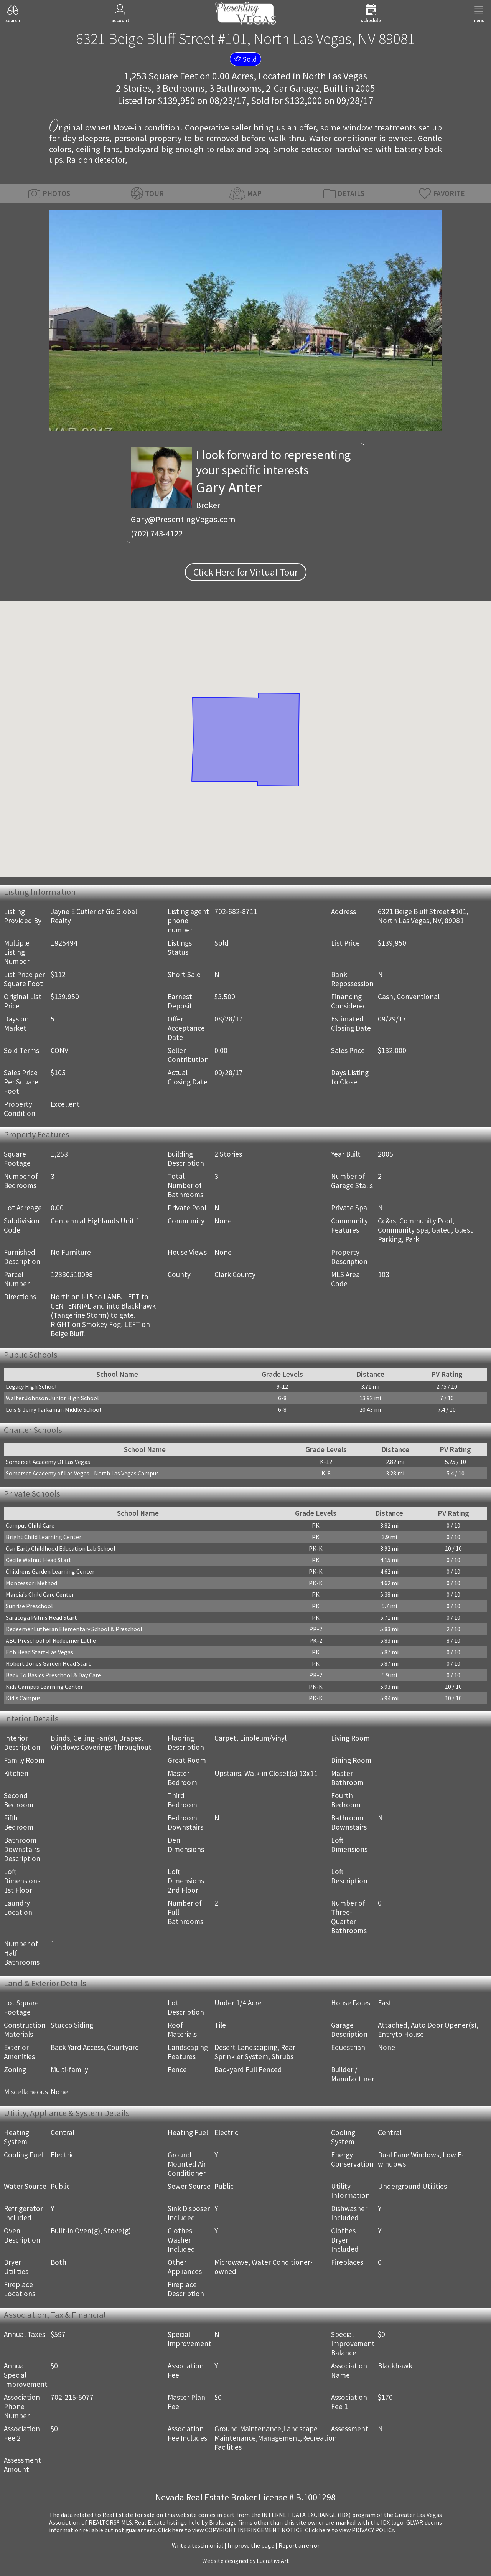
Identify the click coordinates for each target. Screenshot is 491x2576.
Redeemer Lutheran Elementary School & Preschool (74, 1629)
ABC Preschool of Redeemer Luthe (51, 1640)
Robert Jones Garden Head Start (48, 1663)
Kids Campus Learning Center (44, 1686)
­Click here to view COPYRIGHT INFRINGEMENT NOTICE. (231, 2530)
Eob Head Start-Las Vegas (39, 1652)
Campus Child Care (30, 1525)
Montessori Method (31, 1583)
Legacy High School (31, 1386)
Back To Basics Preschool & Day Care (53, 1675)
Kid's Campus (23, 1698)
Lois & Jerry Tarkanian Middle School (53, 1409)
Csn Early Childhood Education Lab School (60, 1548)
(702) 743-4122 (157, 533)
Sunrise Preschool (29, 1606)
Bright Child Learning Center (43, 1537)
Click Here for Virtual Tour (245, 572)
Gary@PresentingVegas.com (183, 519)
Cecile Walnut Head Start (38, 1560)
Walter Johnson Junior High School (52, 1398)
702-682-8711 (235, 911)
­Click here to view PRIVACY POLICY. (350, 2530)
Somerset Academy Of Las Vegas (48, 1461)
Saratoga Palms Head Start (41, 1617)
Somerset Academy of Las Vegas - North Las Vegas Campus (82, 1473)
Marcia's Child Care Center (40, 1594)
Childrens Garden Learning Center (50, 1571)
